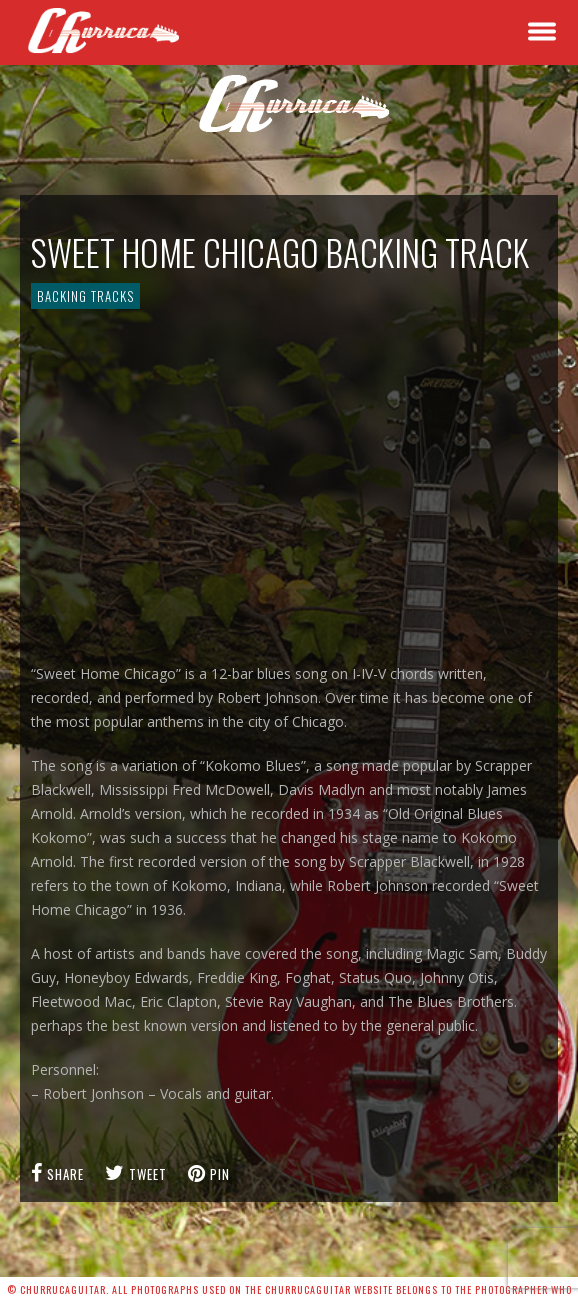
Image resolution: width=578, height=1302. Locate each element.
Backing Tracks (85, 296)
